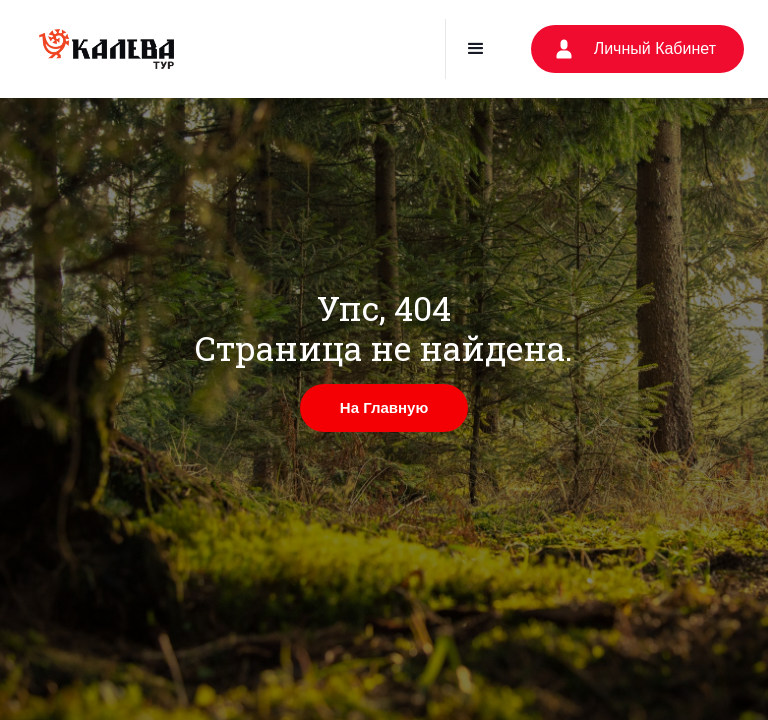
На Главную (384, 407)
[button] (475, 49)
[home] (106, 49)
